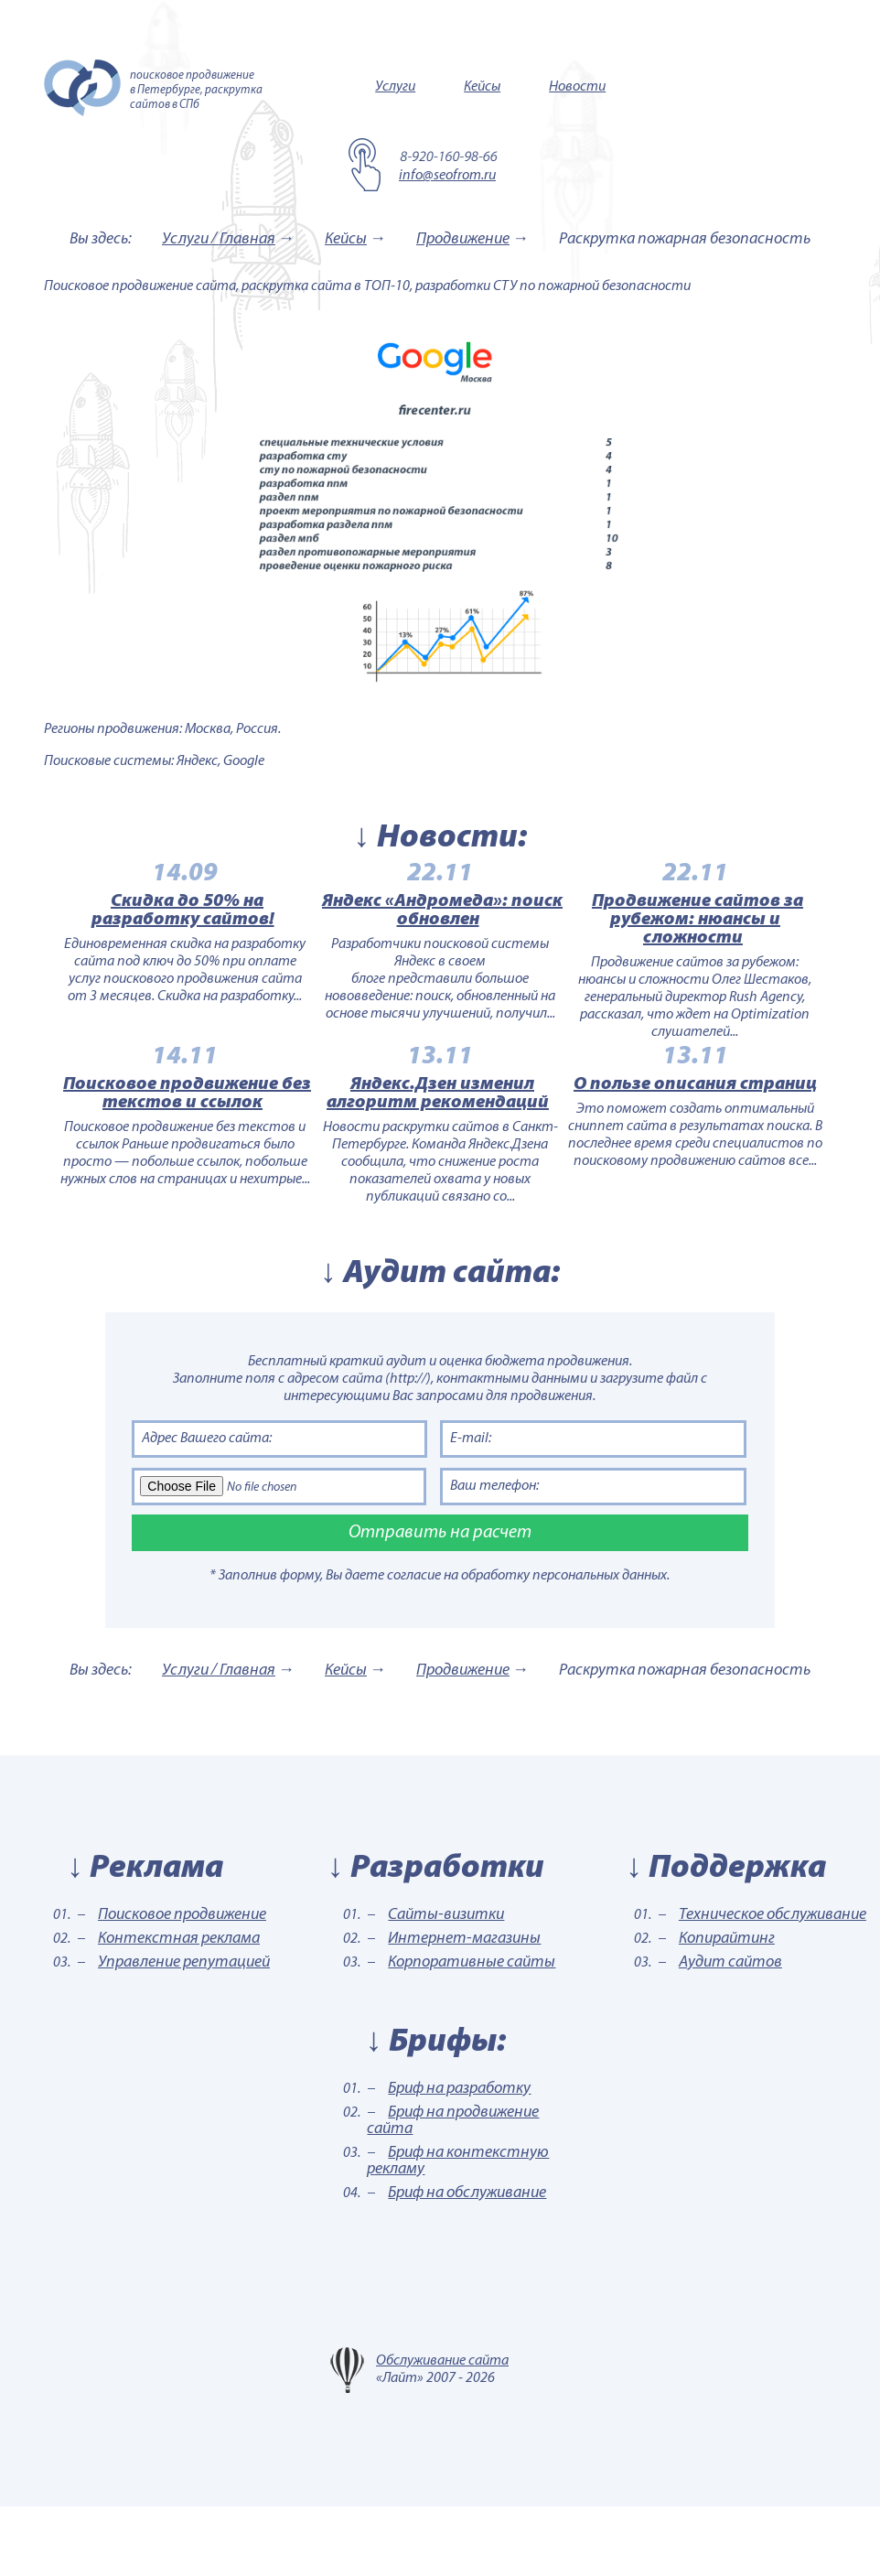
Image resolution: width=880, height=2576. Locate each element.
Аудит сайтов (730, 2032)
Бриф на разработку (459, 2158)
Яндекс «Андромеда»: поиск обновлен (442, 928)
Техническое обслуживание (772, 1984)
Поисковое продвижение (182, 1984)
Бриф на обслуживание (467, 2262)
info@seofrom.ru (447, 175)
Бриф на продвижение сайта (453, 2190)
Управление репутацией (184, 2032)
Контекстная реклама (179, 2008)
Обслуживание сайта (442, 2430)
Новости (577, 87)
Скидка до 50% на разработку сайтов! (147, 928)
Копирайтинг (727, 2008)
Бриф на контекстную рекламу (458, 2230)
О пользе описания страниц (730, 1137)
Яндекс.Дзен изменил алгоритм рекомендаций (438, 1146)
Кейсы (482, 87)
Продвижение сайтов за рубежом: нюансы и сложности (732, 937)
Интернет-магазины (464, 2008)
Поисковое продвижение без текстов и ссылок (152, 1146)
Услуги (395, 87)
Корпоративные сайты (471, 2032)
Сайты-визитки (446, 1984)
